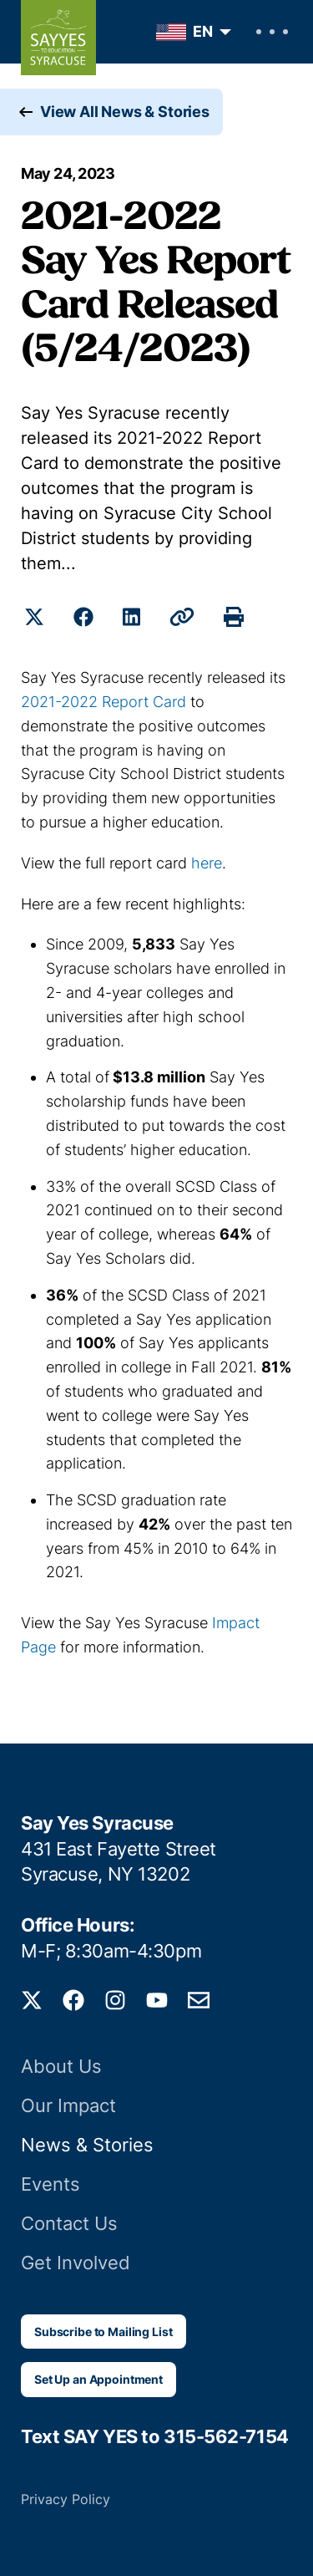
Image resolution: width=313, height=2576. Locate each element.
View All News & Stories (125, 111)
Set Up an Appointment (98, 2379)
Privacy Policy (65, 2499)
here (206, 863)
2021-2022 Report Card (103, 701)
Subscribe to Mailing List (103, 2331)
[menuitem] (189, 32)
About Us (61, 2066)
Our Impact (68, 2105)
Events (50, 2184)
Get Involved (75, 2262)
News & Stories (87, 2145)
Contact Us (69, 2223)
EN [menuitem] (203, 31)
